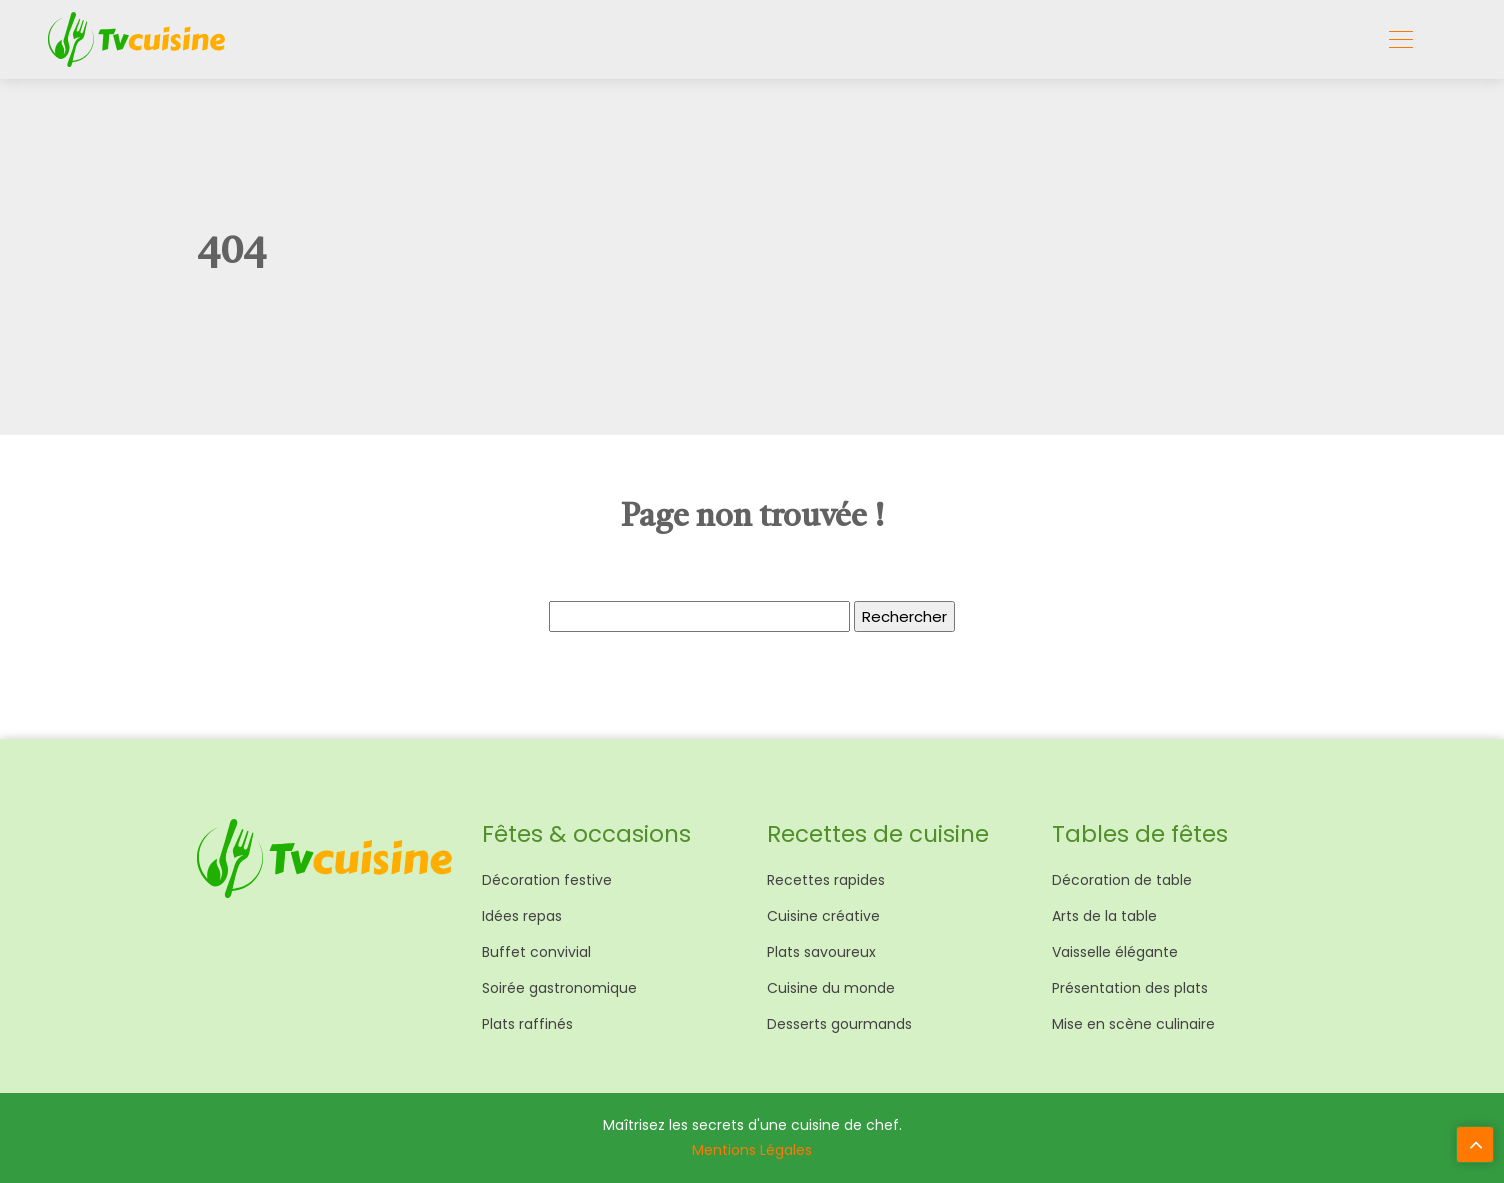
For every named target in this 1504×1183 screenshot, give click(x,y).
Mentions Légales (752, 1150)
